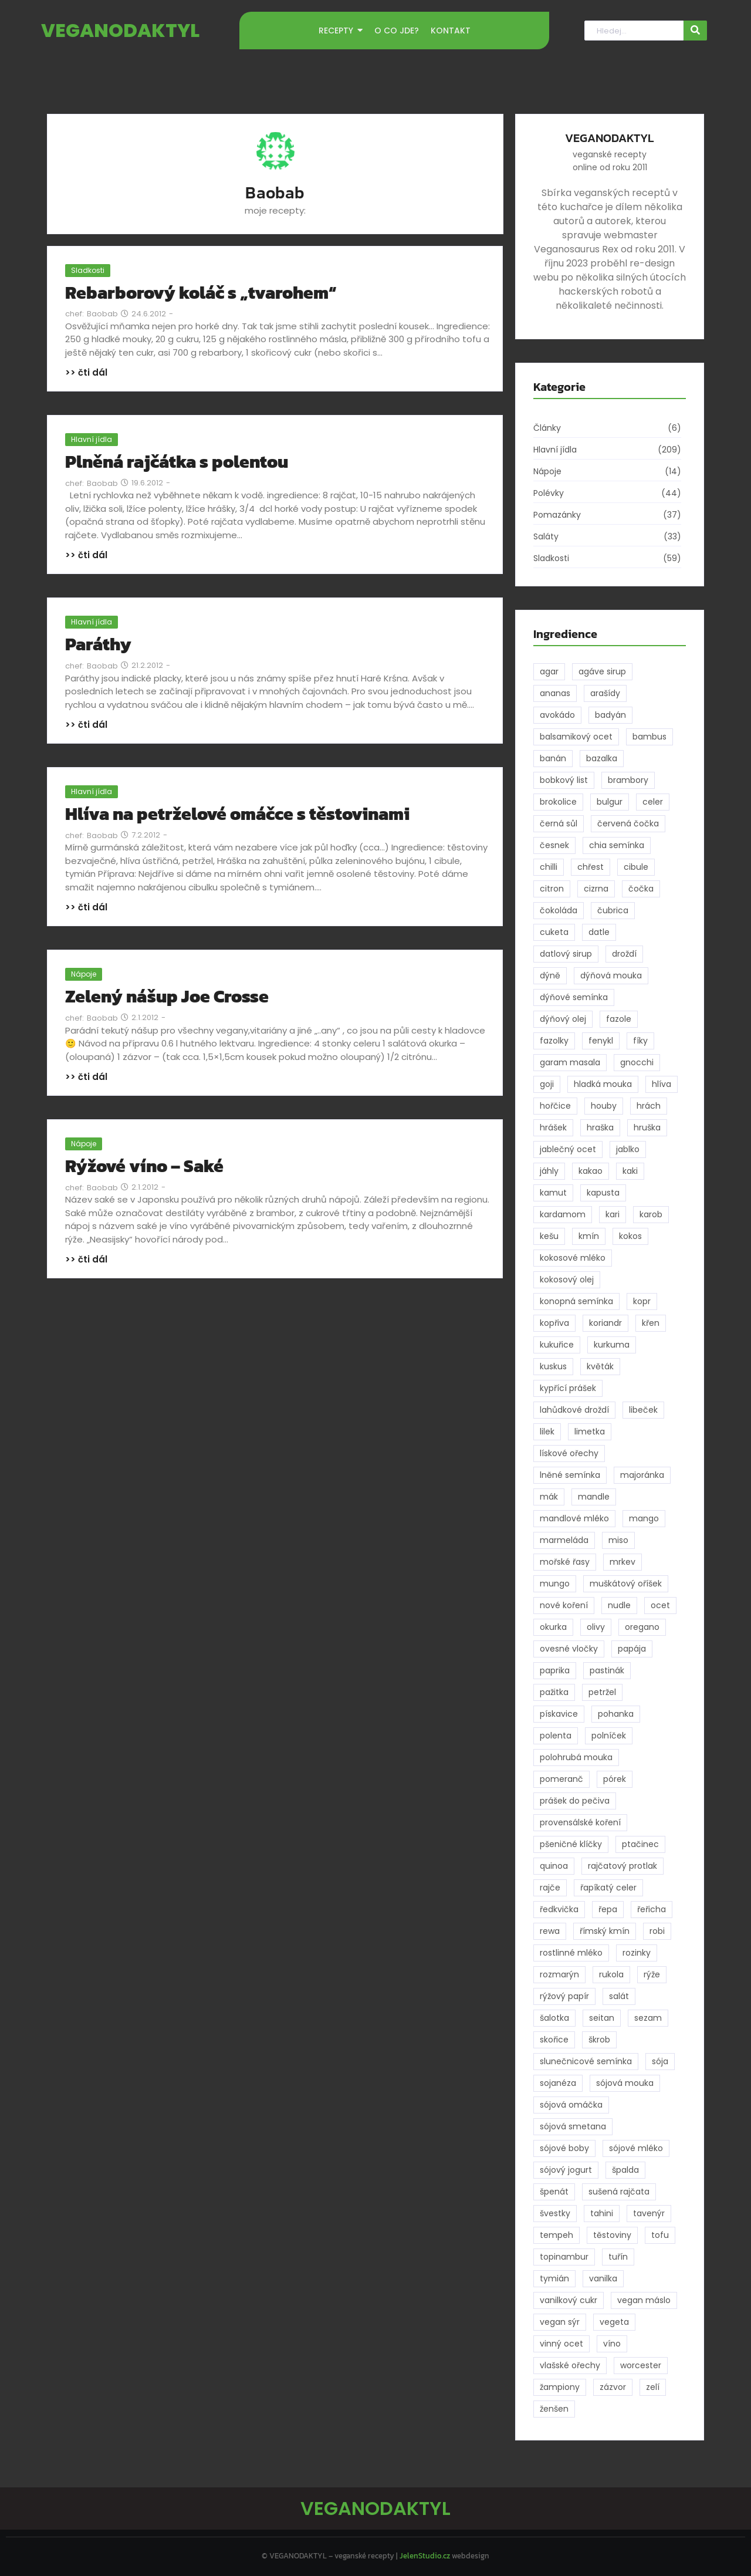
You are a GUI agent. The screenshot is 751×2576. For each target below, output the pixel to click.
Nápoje (83, 974)
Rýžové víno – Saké (144, 1166)
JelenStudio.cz (425, 2555)
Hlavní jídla (91, 439)
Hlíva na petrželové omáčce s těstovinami (237, 813)
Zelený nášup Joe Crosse (167, 996)
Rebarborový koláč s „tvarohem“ (201, 292)
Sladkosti (87, 270)
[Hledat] (633, 31)
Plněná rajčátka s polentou (176, 461)
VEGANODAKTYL (120, 30)
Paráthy (98, 644)
